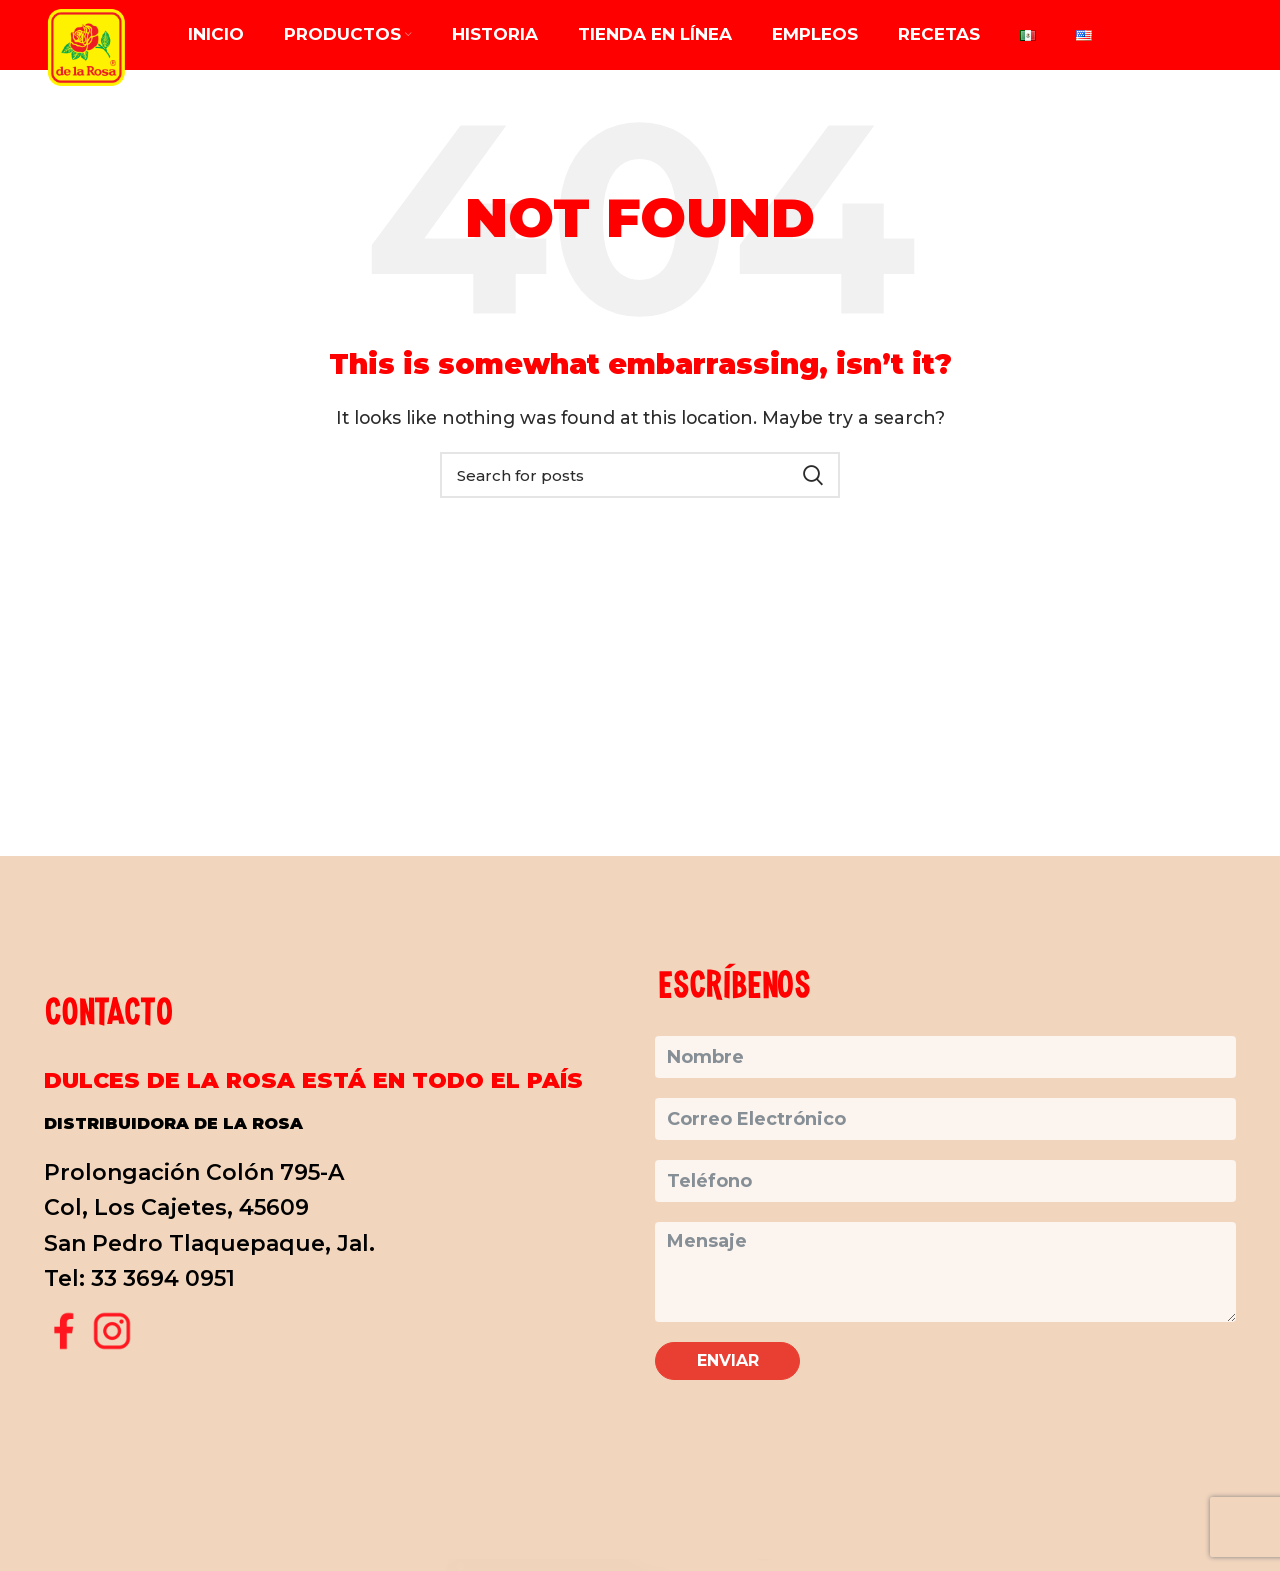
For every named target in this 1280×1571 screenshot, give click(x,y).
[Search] (640, 475)
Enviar (728, 1360)
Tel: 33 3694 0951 (139, 1278)
